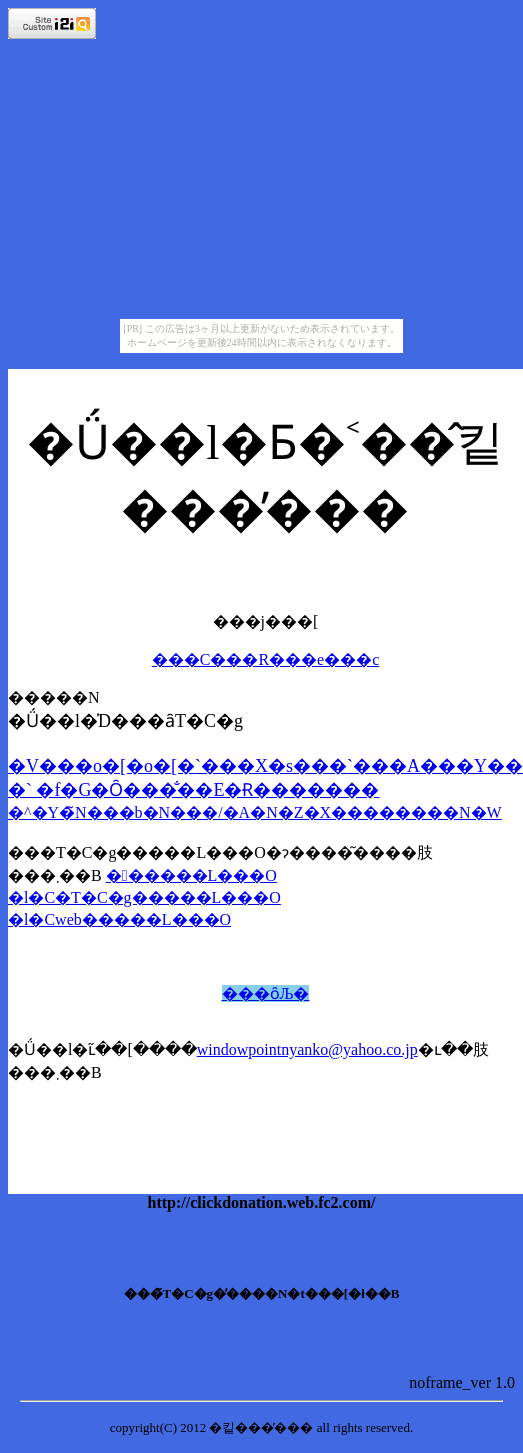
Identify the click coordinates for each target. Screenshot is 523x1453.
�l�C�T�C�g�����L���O (144, 897)
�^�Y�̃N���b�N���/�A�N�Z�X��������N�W (255, 812)
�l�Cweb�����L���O (119, 919)
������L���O (191, 875)
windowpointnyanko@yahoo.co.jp (307, 1049)
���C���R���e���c (266, 659)
